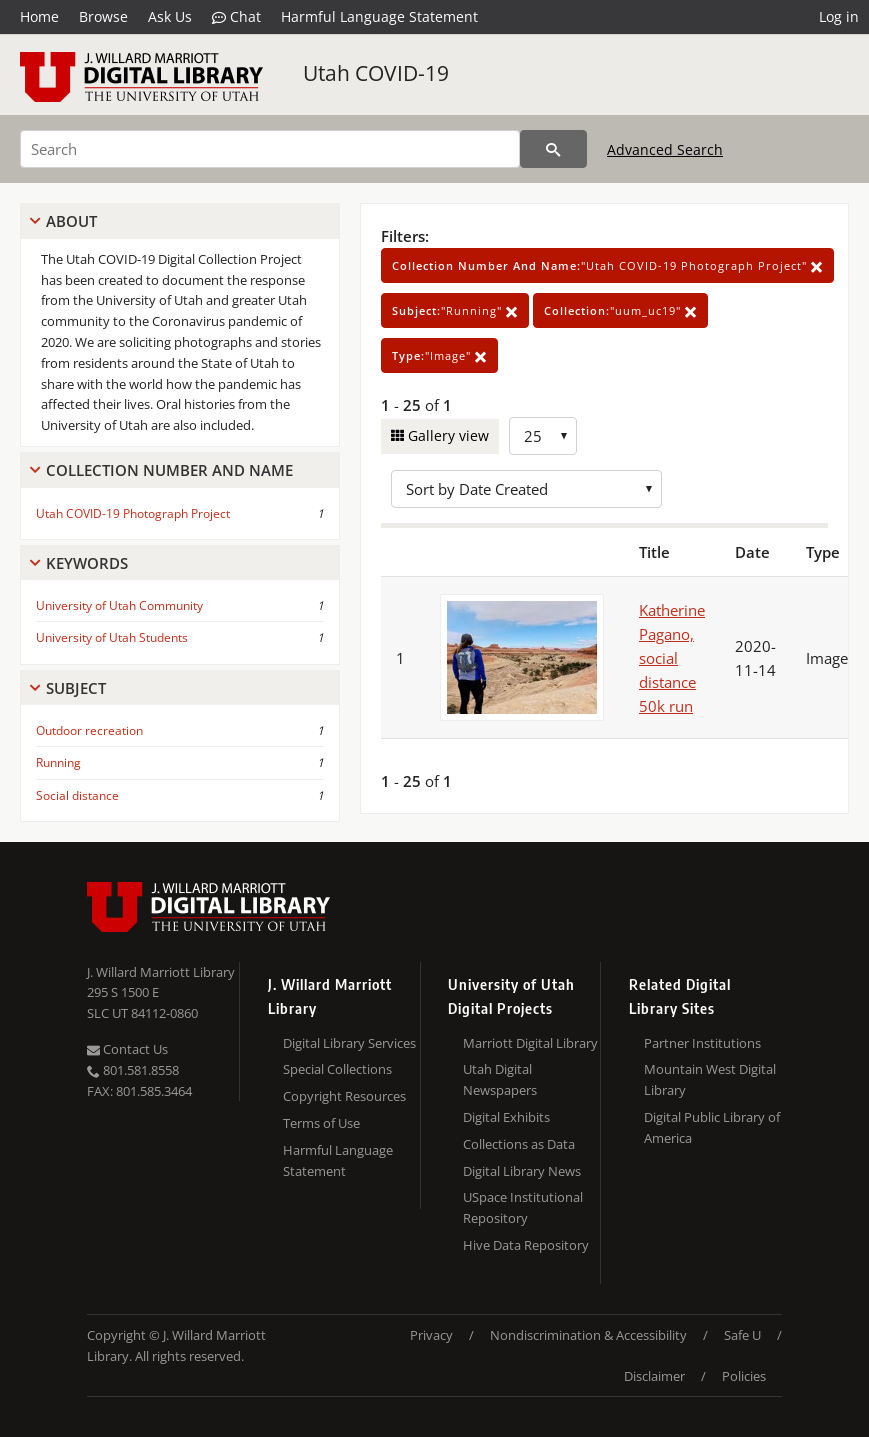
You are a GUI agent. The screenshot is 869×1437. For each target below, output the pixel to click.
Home (39, 16)
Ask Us (170, 16)
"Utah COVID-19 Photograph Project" (607, 265)
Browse (103, 16)
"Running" (455, 310)
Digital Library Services (349, 1043)
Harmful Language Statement (379, 16)
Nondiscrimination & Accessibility (588, 1335)
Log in (839, 16)
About (71, 221)
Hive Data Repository (526, 1245)
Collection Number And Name (169, 470)
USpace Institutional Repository (523, 1207)
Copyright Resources (344, 1096)
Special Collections (337, 1069)
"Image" (439, 355)
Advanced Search (665, 149)
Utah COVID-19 (376, 73)
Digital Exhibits (506, 1117)
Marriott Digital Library (530, 1043)
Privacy (431, 1335)
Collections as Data (519, 1144)
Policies (744, 1376)
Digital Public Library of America (712, 1127)
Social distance (77, 795)
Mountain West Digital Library (710, 1079)
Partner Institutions (702, 1043)
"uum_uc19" (620, 310)
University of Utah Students (112, 637)
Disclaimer (654, 1376)
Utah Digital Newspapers (500, 1079)
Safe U (742, 1335)
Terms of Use (321, 1123)
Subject (76, 688)
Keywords (87, 563)
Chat (236, 17)
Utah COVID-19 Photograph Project (133, 513)
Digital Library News (522, 1171)
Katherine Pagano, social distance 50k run (672, 658)
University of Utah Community (119, 605)
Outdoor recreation (89, 730)
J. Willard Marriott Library (161, 972)
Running (58, 762)
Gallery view (446, 435)
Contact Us (127, 1049)
